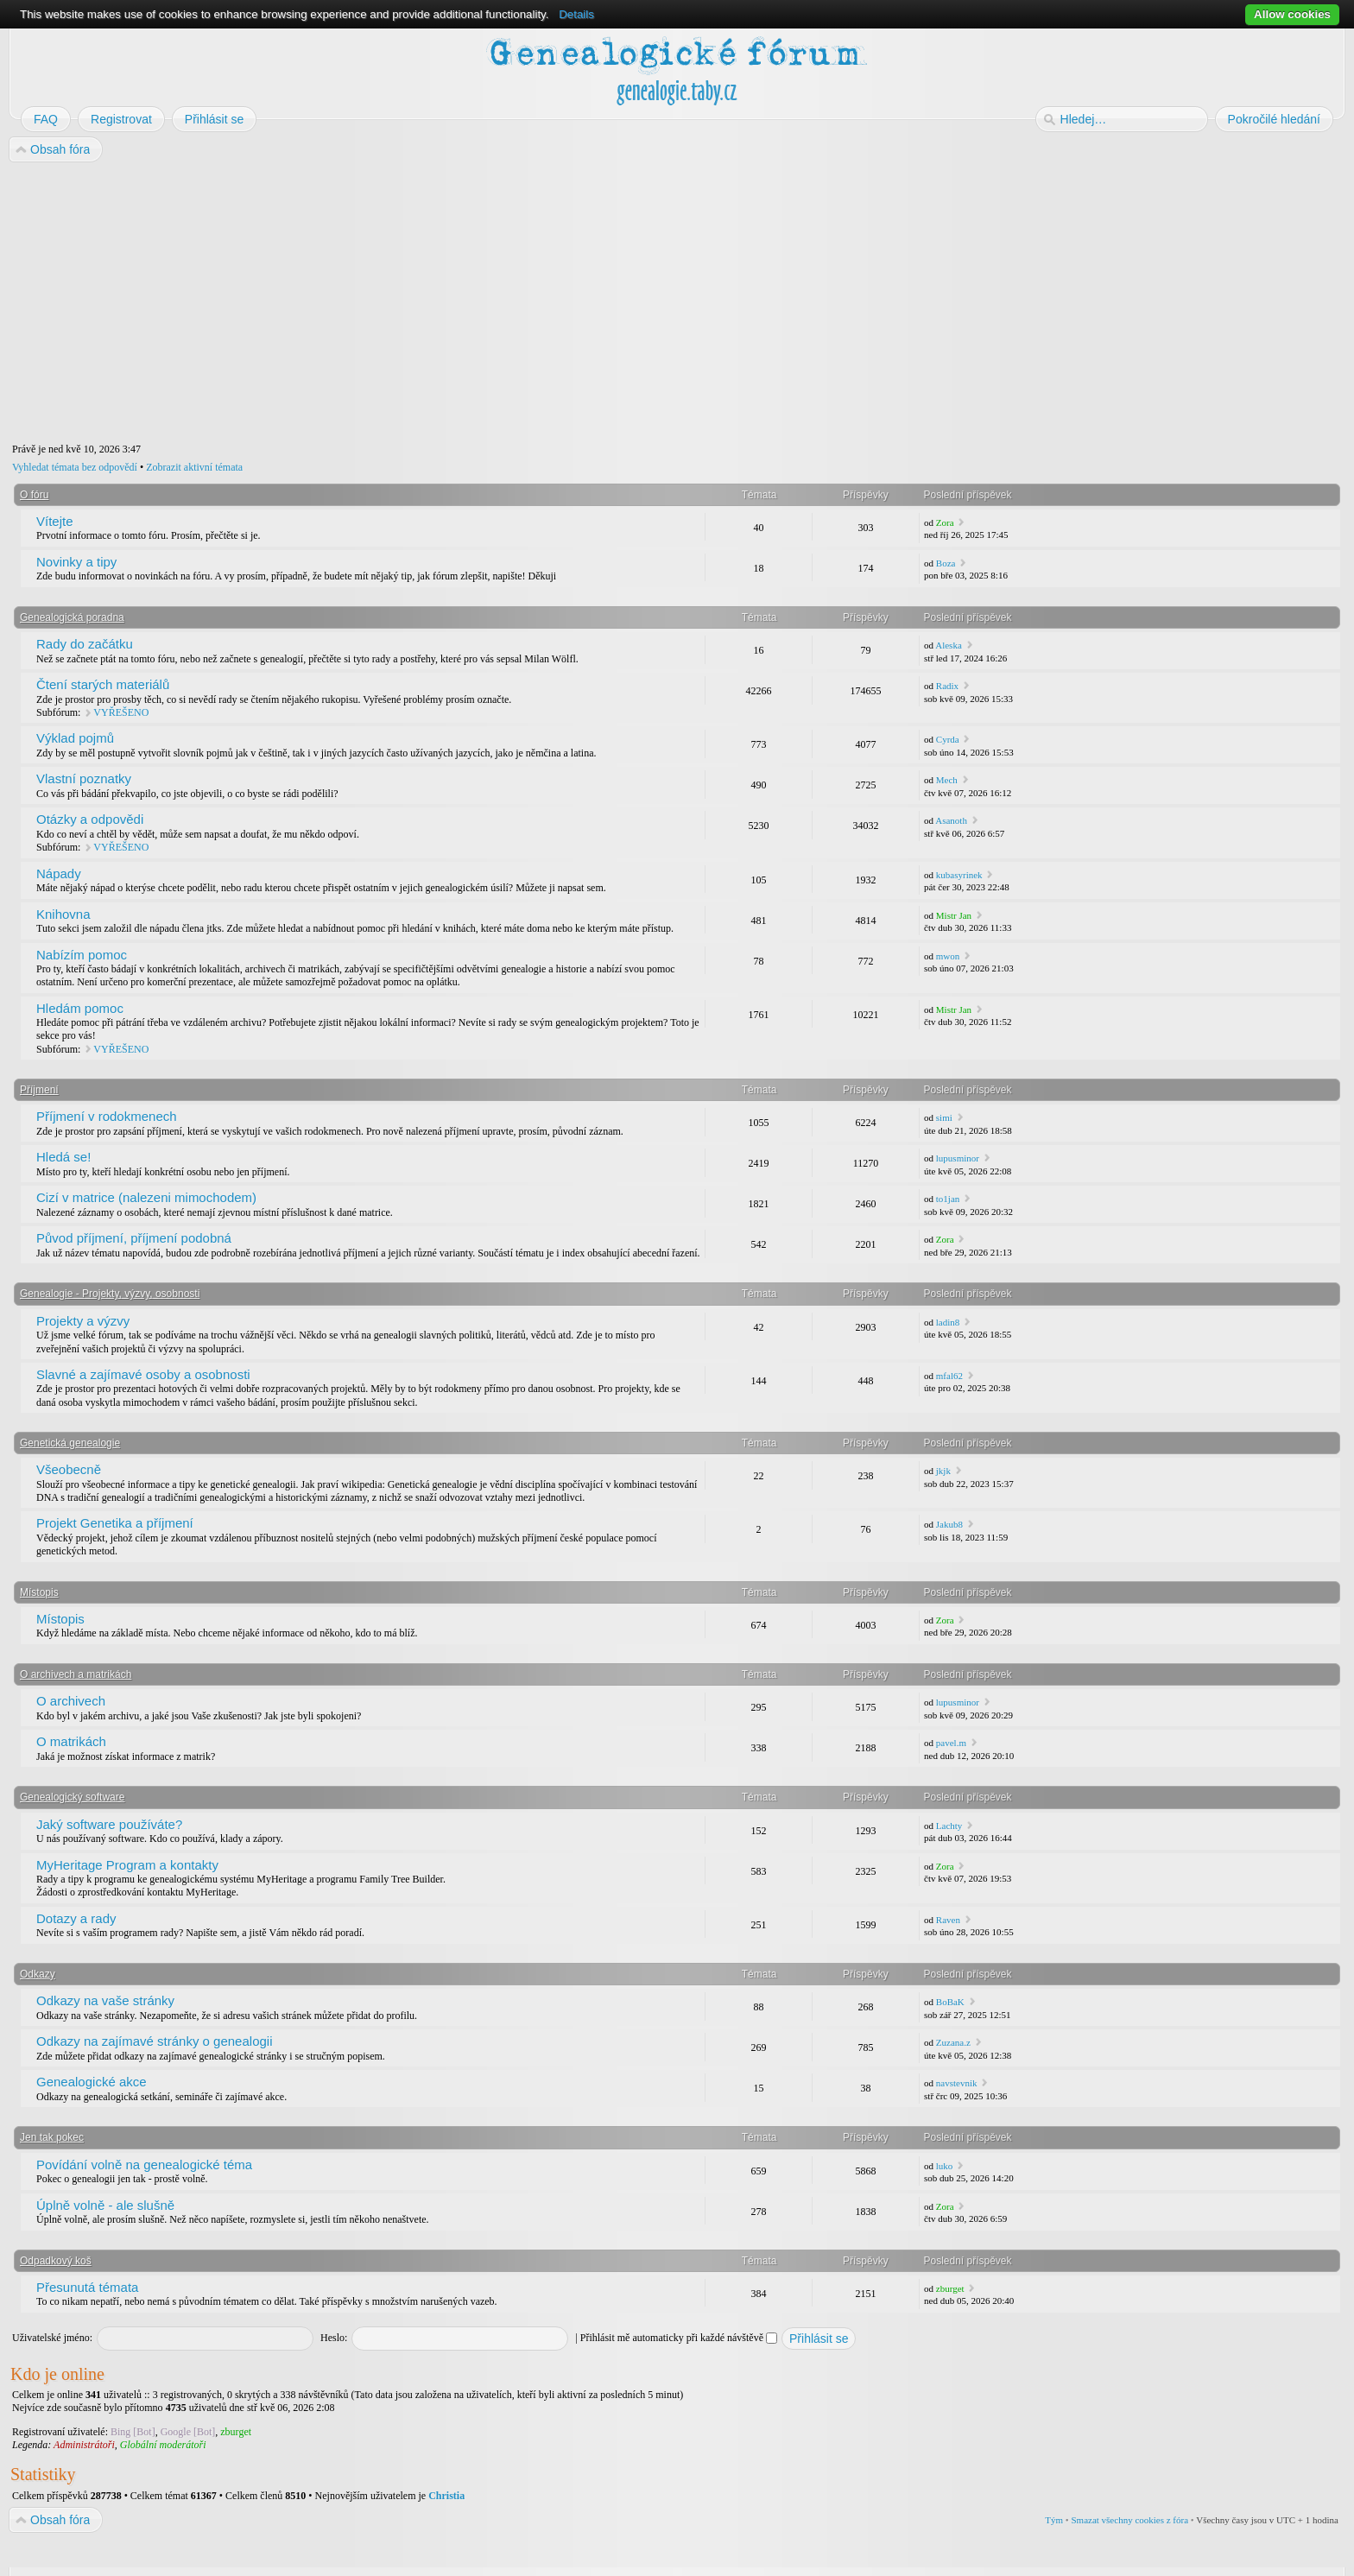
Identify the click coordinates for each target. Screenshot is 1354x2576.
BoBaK (950, 2002)
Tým (1054, 2520)
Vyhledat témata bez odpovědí (74, 467)
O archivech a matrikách (75, 1674)
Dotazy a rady (76, 1918)
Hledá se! (63, 1156)
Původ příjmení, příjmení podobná (133, 1238)
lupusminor (957, 1158)
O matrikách (71, 1741)
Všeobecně (68, 1469)
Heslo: (333, 2338)
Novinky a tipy (76, 561)
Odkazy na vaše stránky (105, 2000)
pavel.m (951, 1742)
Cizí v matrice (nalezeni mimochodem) (146, 1197)
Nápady (58, 873)
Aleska (948, 645)
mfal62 (949, 1375)
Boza (946, 563)
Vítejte (54, 521)
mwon (948, 956)
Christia (446, 2496)
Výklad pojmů (75, 738)
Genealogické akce (91, 2081)
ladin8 (948, 1322)
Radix (947, 685)
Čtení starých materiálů (102, 684)
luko (944, 2166)
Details (576, 14)
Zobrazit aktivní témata (194, 467)
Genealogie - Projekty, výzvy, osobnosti (109, 1294)
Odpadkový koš (56, 2261)
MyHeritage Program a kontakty (127, 1865)
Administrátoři (84, 2445)
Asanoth (951, 820)
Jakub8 (949, 1524)
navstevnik (957, 2083)
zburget (950, 2288)
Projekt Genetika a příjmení (114, 1523)
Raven (948, 1920)
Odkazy (37, 1974)
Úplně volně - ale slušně (105, 2205)
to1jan (948, 1198)
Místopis (39, 1592)
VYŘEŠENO (121, 712)
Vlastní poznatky (83, 778)
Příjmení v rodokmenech (106, 1116)
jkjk (943, 1470)
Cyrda (947, 739)
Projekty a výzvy (83, 1320)
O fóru (34, 495)
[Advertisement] (528, 303)
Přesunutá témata (87, 2287)
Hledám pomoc (79, 1008)
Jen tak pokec (52, 2137)
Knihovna (63, 914)
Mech (947, 780)
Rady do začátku (84, 643)
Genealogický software (72, 1797)
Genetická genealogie (70, 1443)
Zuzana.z (953, 2042)
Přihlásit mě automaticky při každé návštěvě (678, 2338)
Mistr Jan (953, 915)
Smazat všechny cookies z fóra (1129, 2520)
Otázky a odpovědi (89, 819)
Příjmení (39, 1090)
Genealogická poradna (72, 617)
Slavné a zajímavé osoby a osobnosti (143, 1374)
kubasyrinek (959, 875)
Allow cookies (1292, 14)
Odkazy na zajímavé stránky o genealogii (154, 2041)
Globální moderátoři (163, 2445)
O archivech (70, 1700)
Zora (945, 522)
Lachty (949, 1825)
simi (944, 1117)
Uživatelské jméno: (52, 2338)
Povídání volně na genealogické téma (144, 2164)
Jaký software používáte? (109, 1824)
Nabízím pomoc (81, 954)
